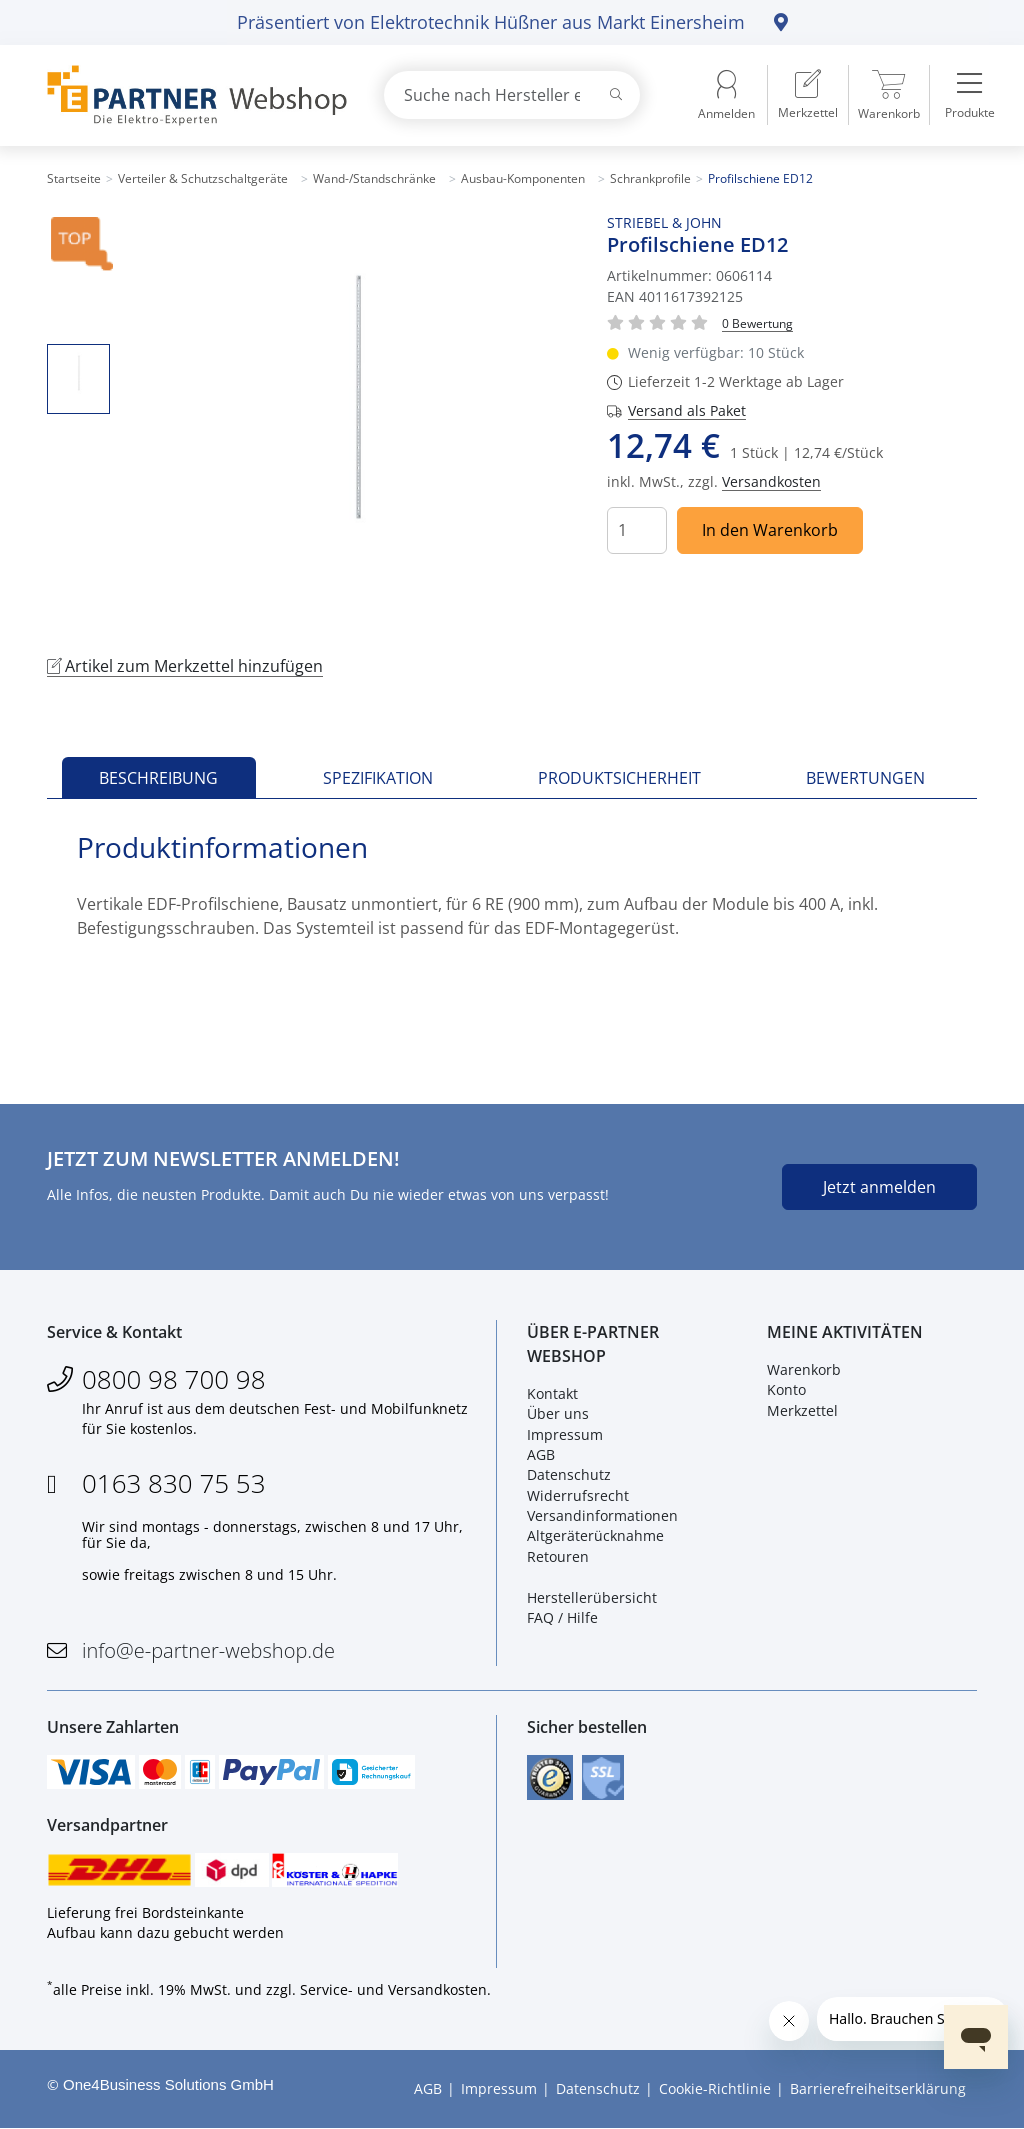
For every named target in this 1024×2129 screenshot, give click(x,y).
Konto (786, 1389)
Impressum (565, 1434)
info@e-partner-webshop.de (208, 1651)
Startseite (74, 178)
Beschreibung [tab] (158, 778)
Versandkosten (771, 481)
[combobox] (512, 95)
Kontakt (552, 1393)
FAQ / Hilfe (562, 1617)
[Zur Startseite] (192, 95)
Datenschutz (569, 1475)
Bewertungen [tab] (865, 778)
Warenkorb (804, 1369)
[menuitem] (808, 95)
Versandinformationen (602, 1515)
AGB (541, 1454)
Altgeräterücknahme (595, 1536)
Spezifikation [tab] (378, 778)
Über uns (558, 1413)
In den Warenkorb (770, 530)
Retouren (558, 1556)
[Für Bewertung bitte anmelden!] (757, 322)
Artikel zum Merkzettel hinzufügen (185, 666)
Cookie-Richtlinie (715, 2089)
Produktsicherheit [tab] (619, 778)
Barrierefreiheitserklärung (878, 2089)
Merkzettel (802, 1410)
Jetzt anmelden (879, 1187)
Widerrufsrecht (578, 1495)
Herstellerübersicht (592, 1597)
